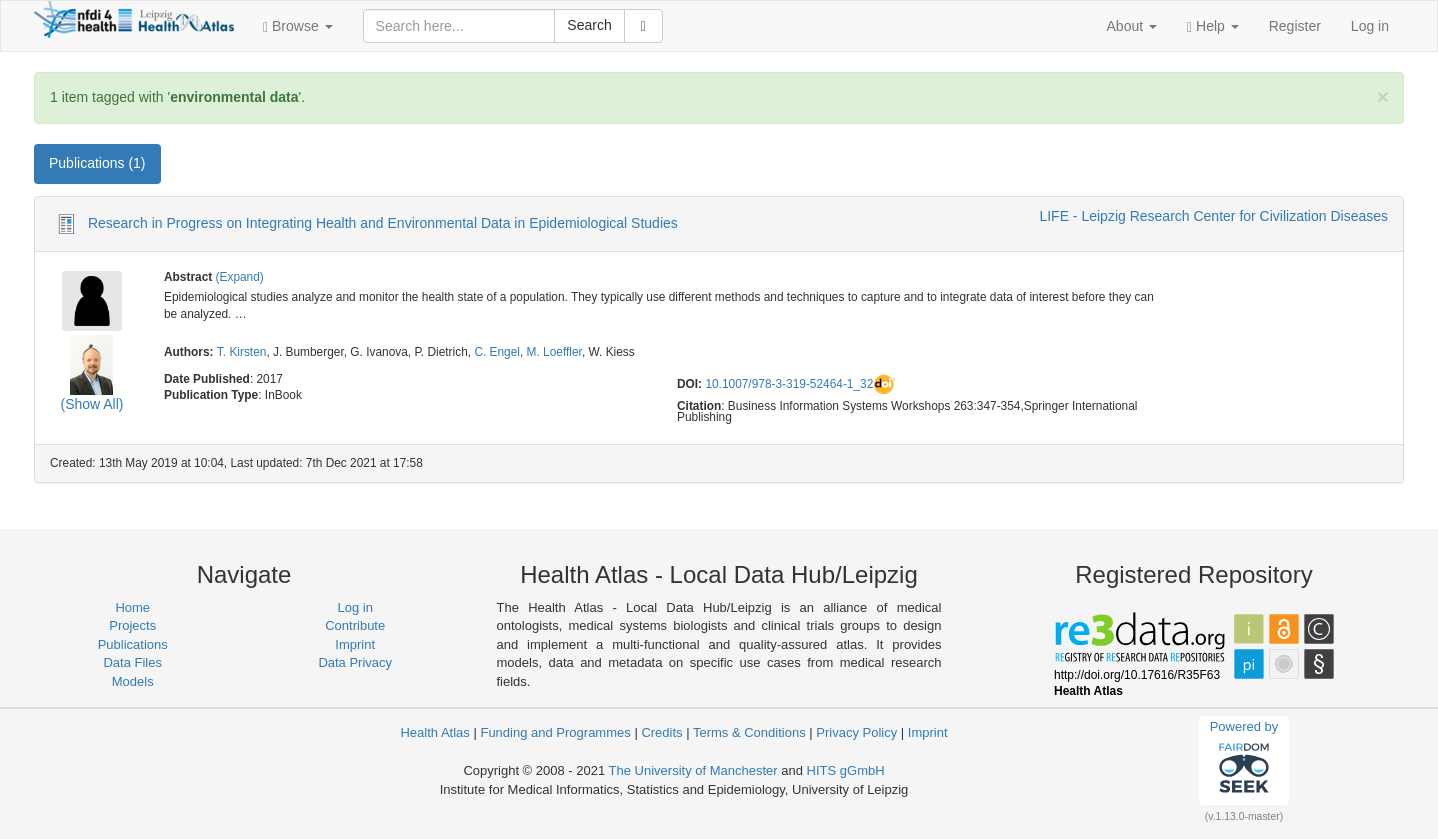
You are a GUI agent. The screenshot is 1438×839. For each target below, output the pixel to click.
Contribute (355, 625)
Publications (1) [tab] (97, 163)
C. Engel (497, 352)
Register (1295, 26)
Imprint (355, 644)
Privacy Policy (856, 732)
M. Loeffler (554, 352)
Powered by (1244, 760)
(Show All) (91, 404)
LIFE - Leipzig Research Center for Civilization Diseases (1213, 216)
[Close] (1383, 96)
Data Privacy (355, 662)
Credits (661, 732)
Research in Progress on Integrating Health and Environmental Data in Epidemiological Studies (383, 223)
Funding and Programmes (555, 732)
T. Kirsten (242, 352)
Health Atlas (434, 732)
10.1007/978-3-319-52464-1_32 (789, 384)
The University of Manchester (693, 770)
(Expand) (240, 277)
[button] (298, 26)
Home (132, 607)
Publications (133, 644)
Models (133, 681)
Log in (1370, 26)
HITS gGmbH (846, 770)
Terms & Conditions (749, 732)
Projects (132, 625)
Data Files (132, 662)
